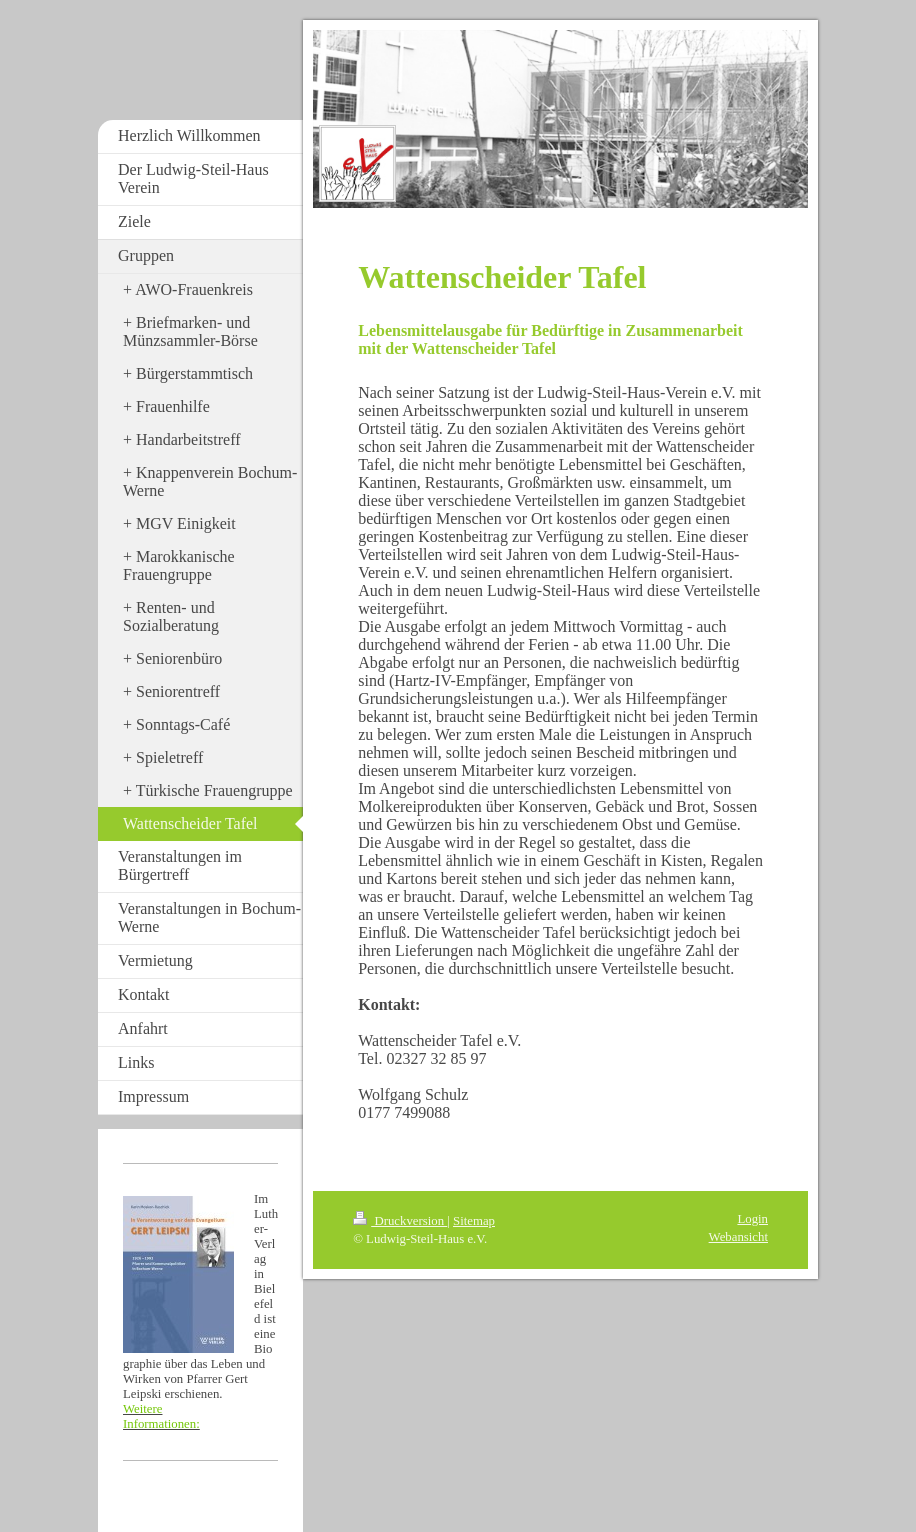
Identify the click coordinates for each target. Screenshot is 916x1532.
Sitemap (474, 1221)
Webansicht (738, 1237)
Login (752, 1219)
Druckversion (400, 1221)
